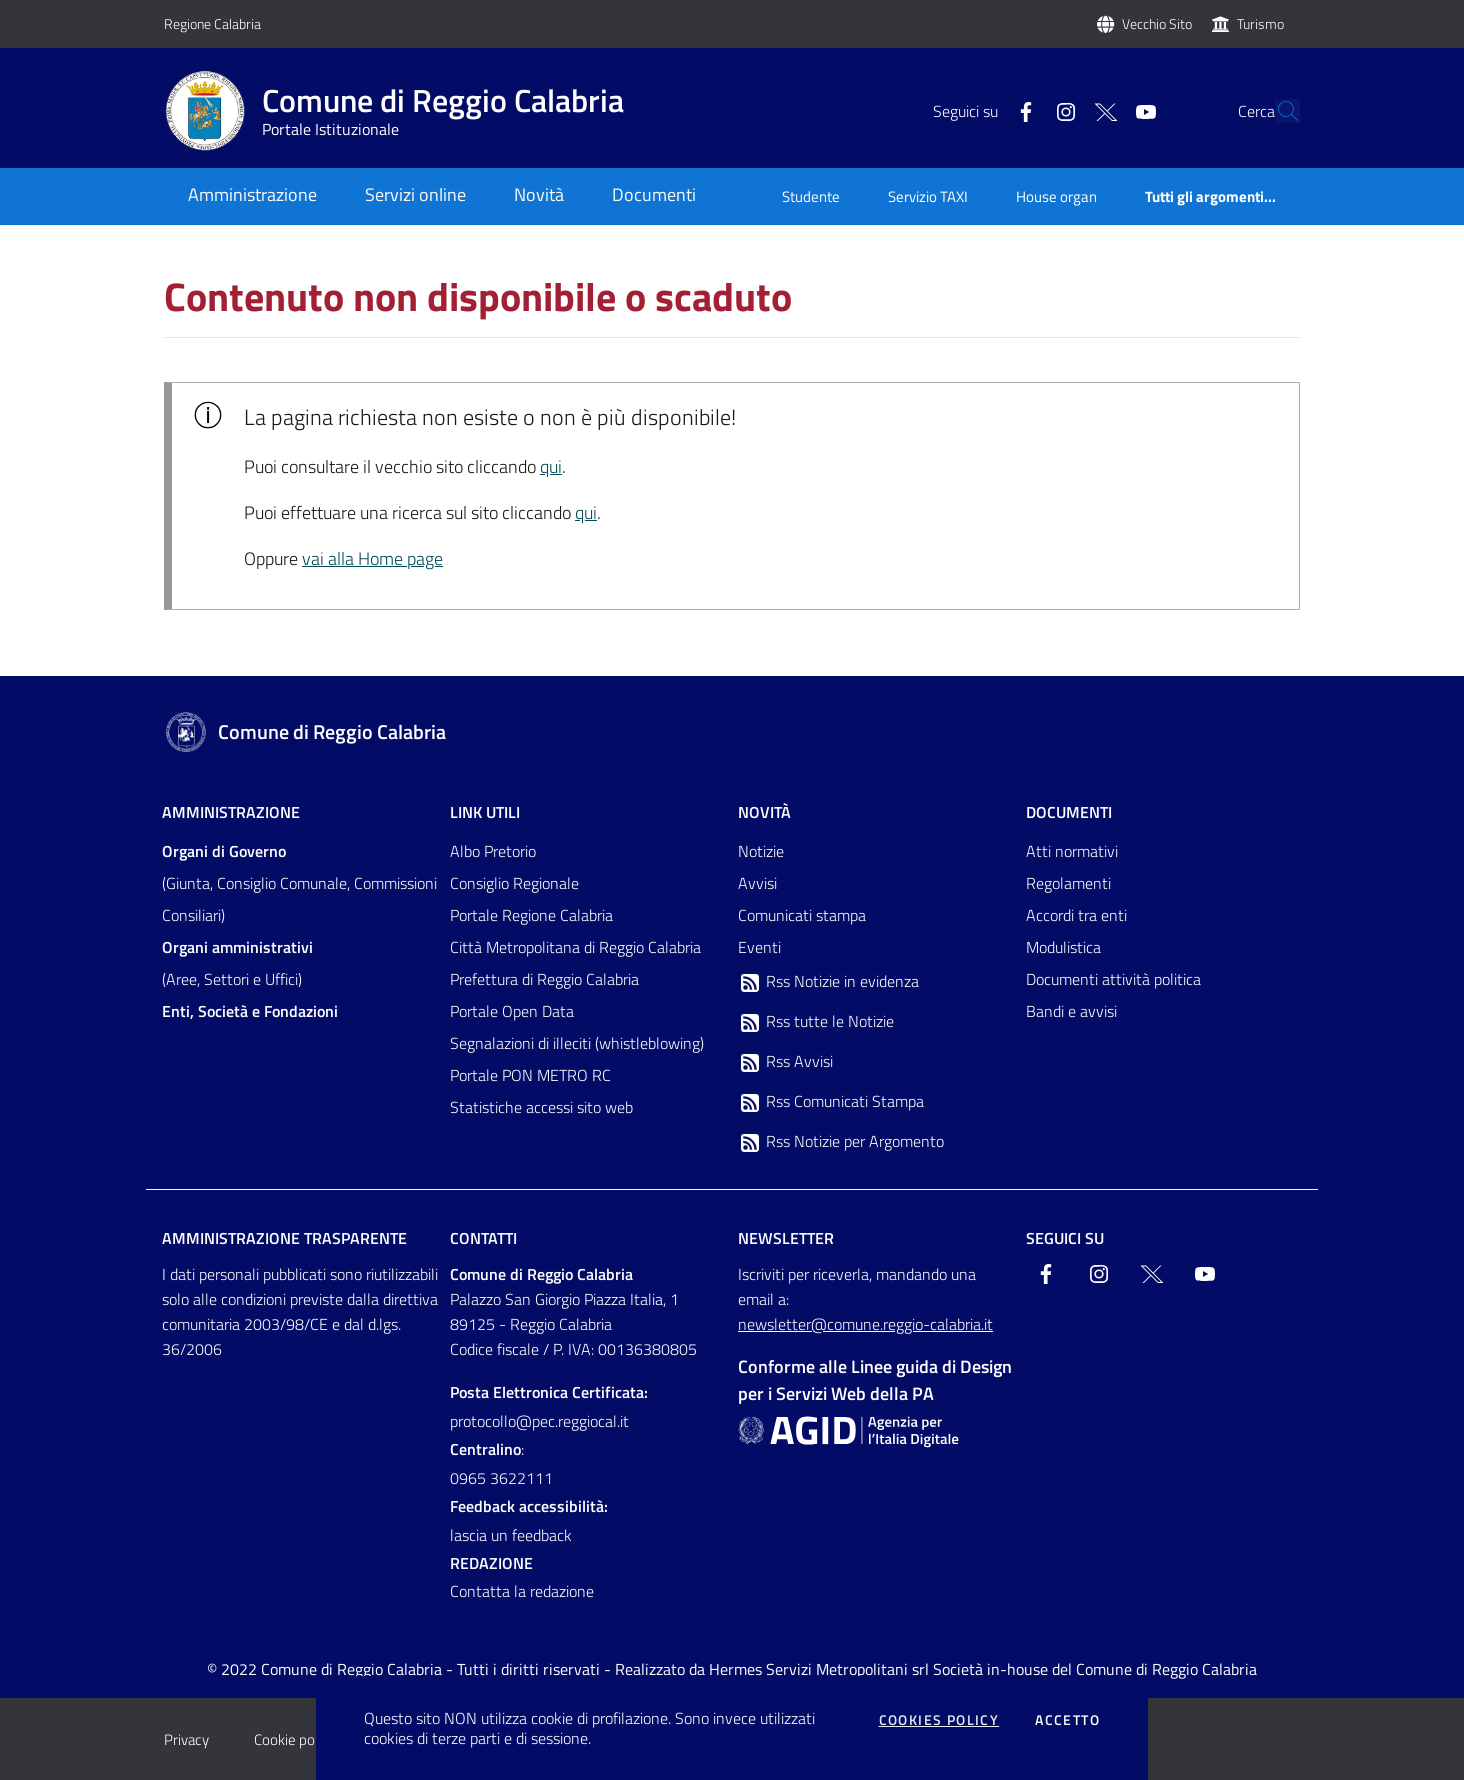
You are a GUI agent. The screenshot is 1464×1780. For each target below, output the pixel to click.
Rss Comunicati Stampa (831, 1102)
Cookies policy (939, 1720)
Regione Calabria (212, 23)
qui (551, 466)
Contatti (483, 1238)
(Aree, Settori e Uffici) (237, 963)
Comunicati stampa (802, 915)
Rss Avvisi (785, 1062)
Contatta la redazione (522, 1591)
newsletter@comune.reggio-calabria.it (865, 1324)
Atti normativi (1072, 851)
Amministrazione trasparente (284, 1238)
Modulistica (1063, 947)
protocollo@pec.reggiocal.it (539, 1421)
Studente (811, 196)
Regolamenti (1068, 883)
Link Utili (485, 812)
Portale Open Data (512, 1011)
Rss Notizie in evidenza (828, 982)
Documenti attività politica (1113, 979)
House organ (1056, 196)
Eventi (759, 947)
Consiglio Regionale (514, 883)
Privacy (186, 1739)
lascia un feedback (511, 1535)
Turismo (1260, 23)
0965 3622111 (501, 1478)
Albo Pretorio (493, 851)
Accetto (1067, 1720)
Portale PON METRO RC (530, 1075)
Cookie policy (294, 1739)
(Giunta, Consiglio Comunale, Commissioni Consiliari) (299, 883)
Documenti (1069, 812)
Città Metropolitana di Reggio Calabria (575, 947)
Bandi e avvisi (1071, 1011)
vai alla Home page (372, 558)
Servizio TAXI (928, 196)
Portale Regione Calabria (531, 915)
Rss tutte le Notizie (816, 1022)
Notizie (761, 851)
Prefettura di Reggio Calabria (544, 979)
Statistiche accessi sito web (541, 1107)
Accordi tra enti (1076, 915)
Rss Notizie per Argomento (841, 1142)
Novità (764, 812)
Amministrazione (231, 812)
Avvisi (757, 883)
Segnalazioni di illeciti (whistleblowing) (577, 1043)
